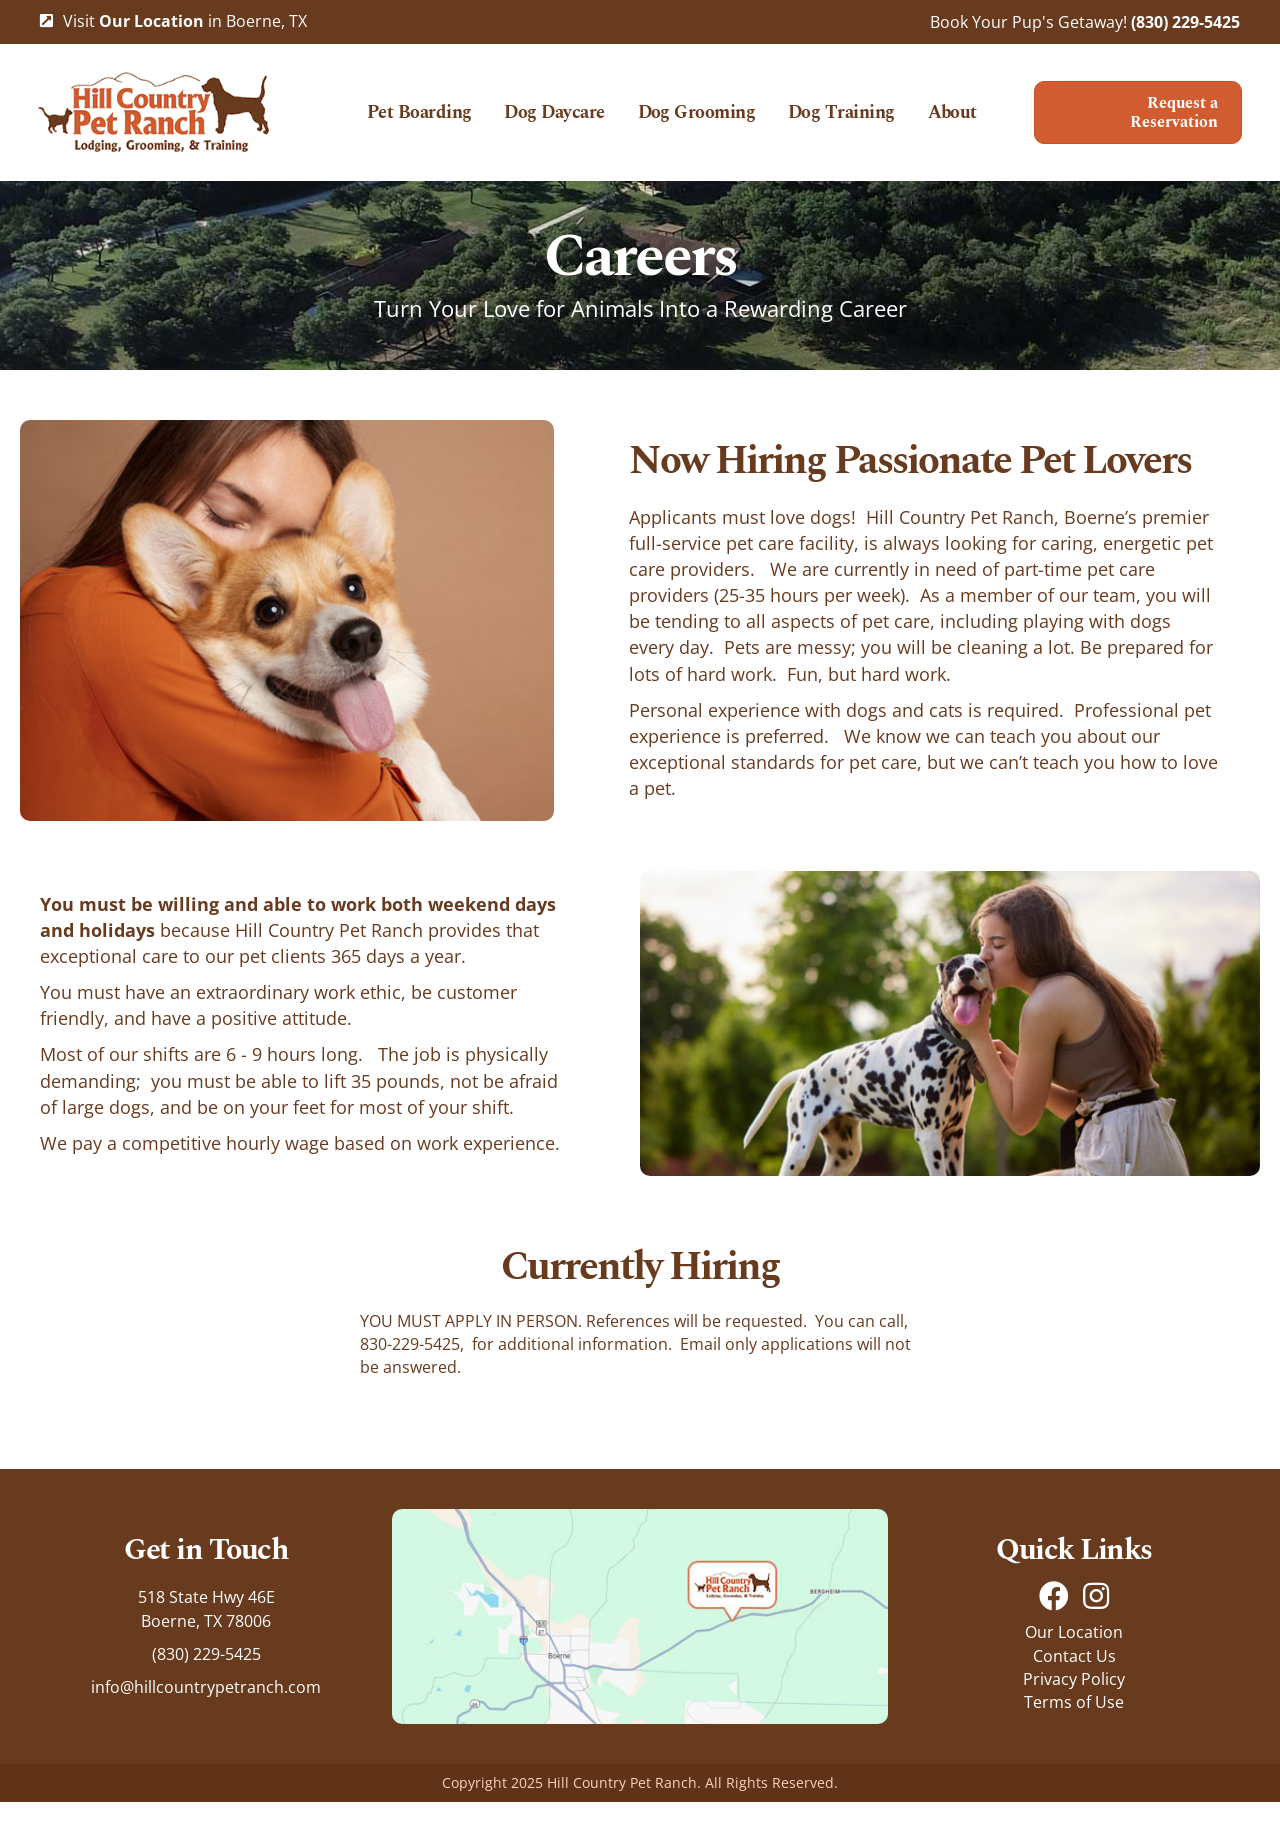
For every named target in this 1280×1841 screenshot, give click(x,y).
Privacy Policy (1074, 1718)
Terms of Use (1074, 1741)
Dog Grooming (738, 108)
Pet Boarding (460, 108)
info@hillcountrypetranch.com (206, 1726)
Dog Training (882, 108)
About (671, 156)
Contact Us (1074, 1695)
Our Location (1074, 1672)
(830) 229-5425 (1185, 22)
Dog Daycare (596, 108)
